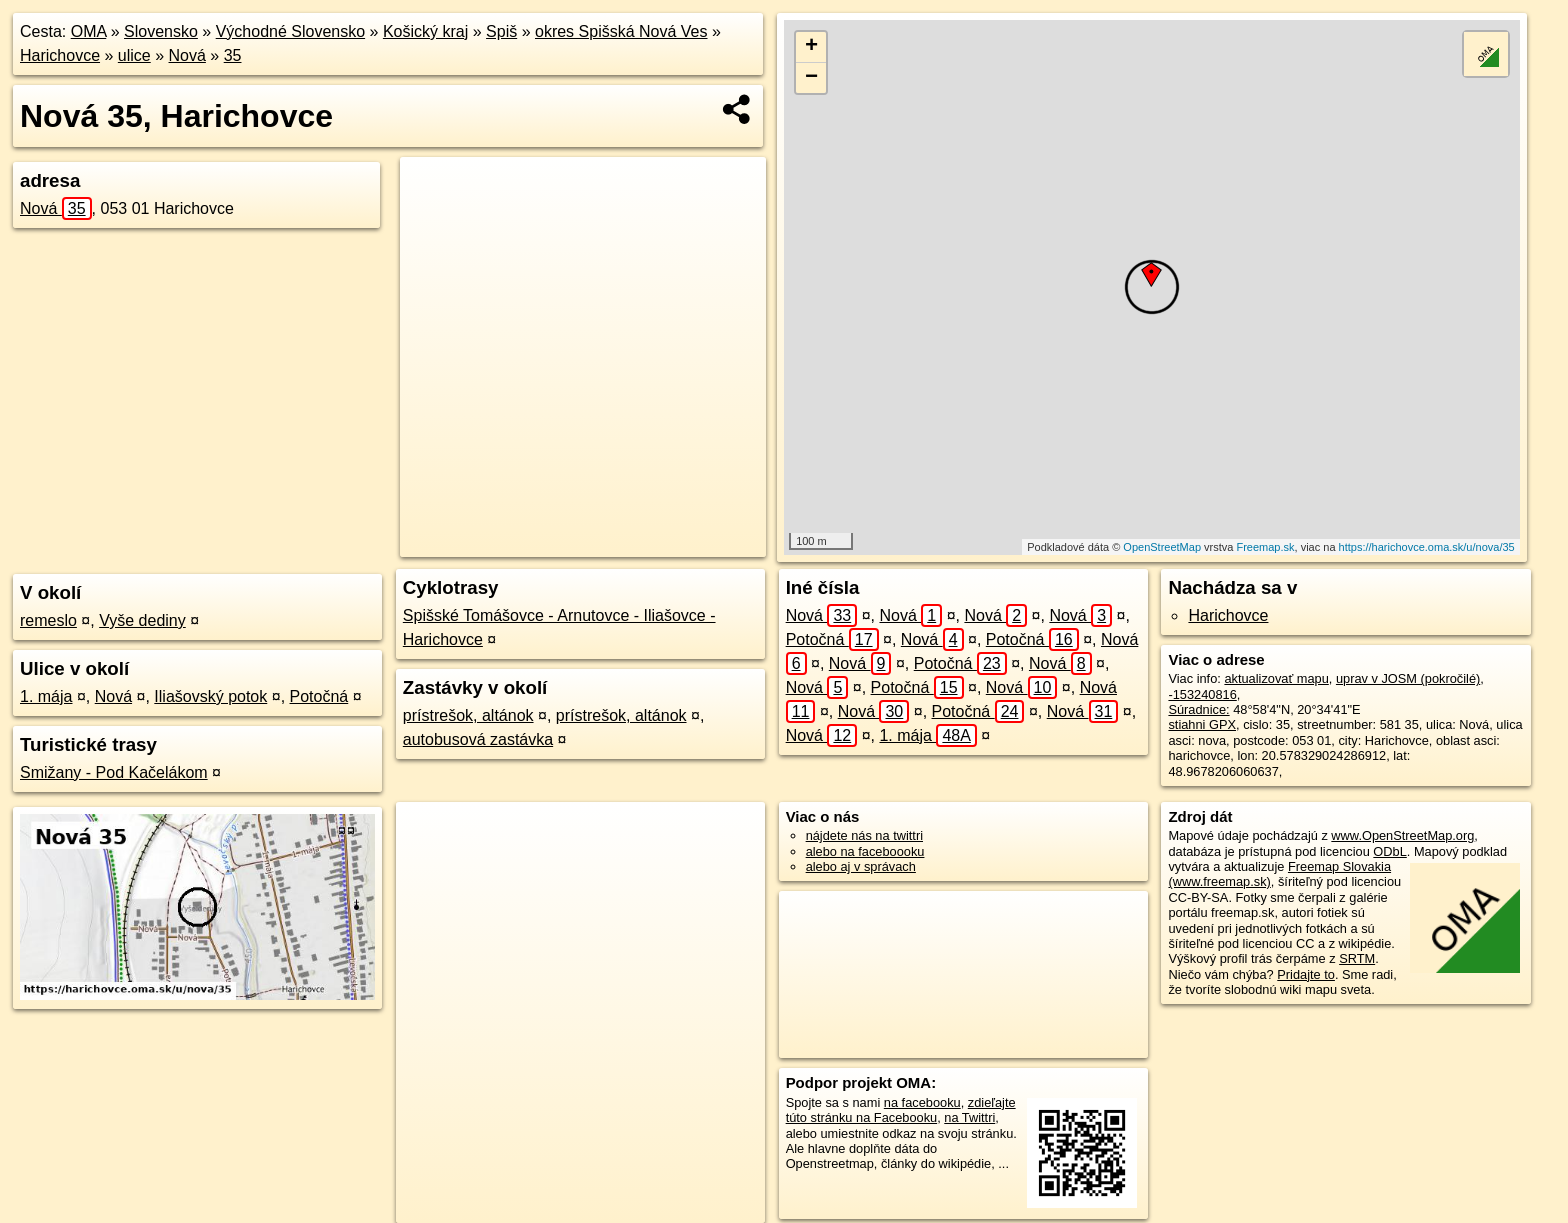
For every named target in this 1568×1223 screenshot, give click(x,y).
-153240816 (1202, 694)
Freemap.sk (1265, 547)
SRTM (1357, 958)
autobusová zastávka (478, 739)
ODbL (1389, 851)
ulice (134, 55)
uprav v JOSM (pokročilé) (1408, 678)
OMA (89, 31)
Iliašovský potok (210, 696)
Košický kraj (425, 31)
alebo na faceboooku (865, 851)
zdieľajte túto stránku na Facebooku (901, 1110)
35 (233, 55)
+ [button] (811, 47)
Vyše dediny (142, 620)
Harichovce (60, 55)
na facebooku (922, 1102)
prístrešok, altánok (468, 715)
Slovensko (161, 31)
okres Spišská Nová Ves (621, 31)
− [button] (811, 78)
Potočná (319, 696)
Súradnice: (1198, 709)
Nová (187, 55)
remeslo (48, 620)
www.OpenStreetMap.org (1402, 835)
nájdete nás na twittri (864, 835)
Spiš (501, 31)
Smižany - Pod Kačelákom (114, 772)
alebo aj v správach (861, 866)
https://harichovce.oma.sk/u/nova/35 (1427, 547)
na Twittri (969, 1117)
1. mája (46, 696)
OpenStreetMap (1162, 547)
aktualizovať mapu (1276, 678)
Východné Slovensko (290, 31)
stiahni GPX (1202, 724)
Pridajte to (1306, 974)
